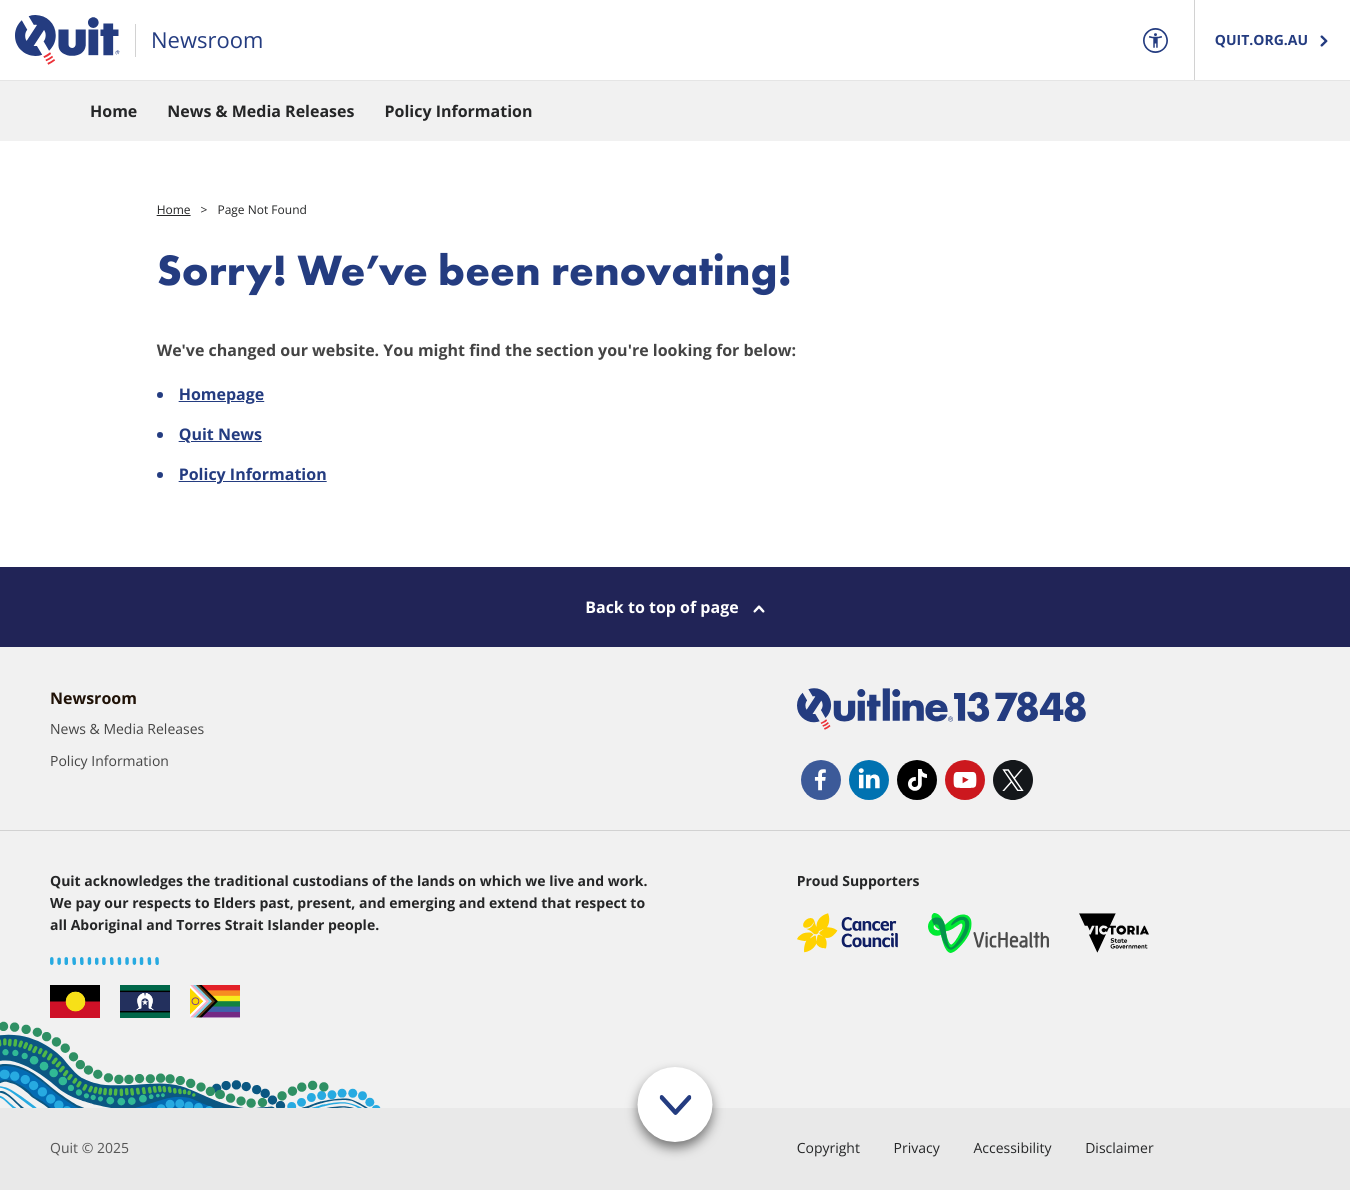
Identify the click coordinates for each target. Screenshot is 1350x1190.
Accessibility (1012, 1148)
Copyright (828, 1148)
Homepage (222, 394)
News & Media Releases (127, 729)
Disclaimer (1119, 1148)
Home (174, 209)
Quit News (220, 434)
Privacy (917, 1148)
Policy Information (253, 474)
